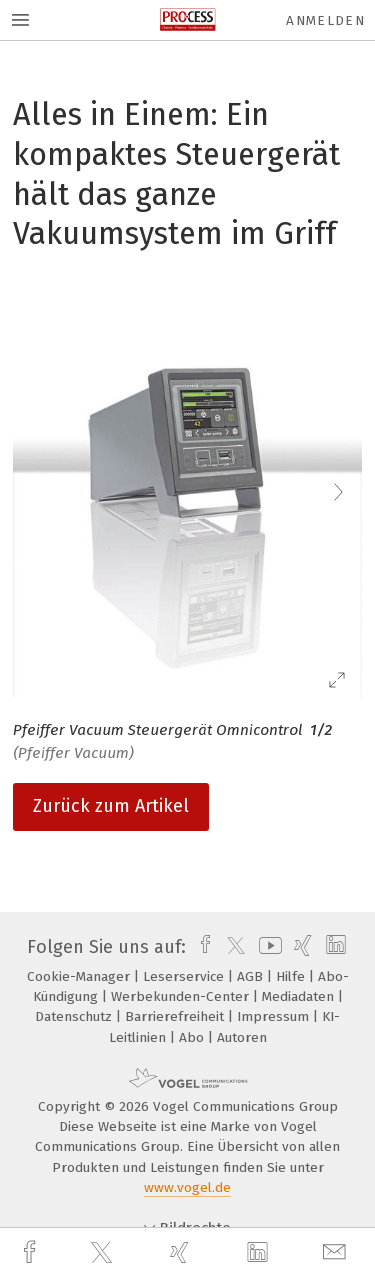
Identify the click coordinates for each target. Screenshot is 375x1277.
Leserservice (185, 976)
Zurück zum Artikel (111, 806)
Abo (193, 1037)
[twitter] (104, 1253)
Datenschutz (75, 1016)
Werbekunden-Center (182, 996)
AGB (252, 976)
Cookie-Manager (80, 976)
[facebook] (32, 1252)
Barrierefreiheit (176, 1016)
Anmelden (325, 20)
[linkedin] (260, 1253)
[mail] (337, 1252)
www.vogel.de (187, 1187)
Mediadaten (300, 996)
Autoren (242, 1037)
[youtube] (267, 947)
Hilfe (292, 976)
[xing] (182, 1252)
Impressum (275, 1016)
